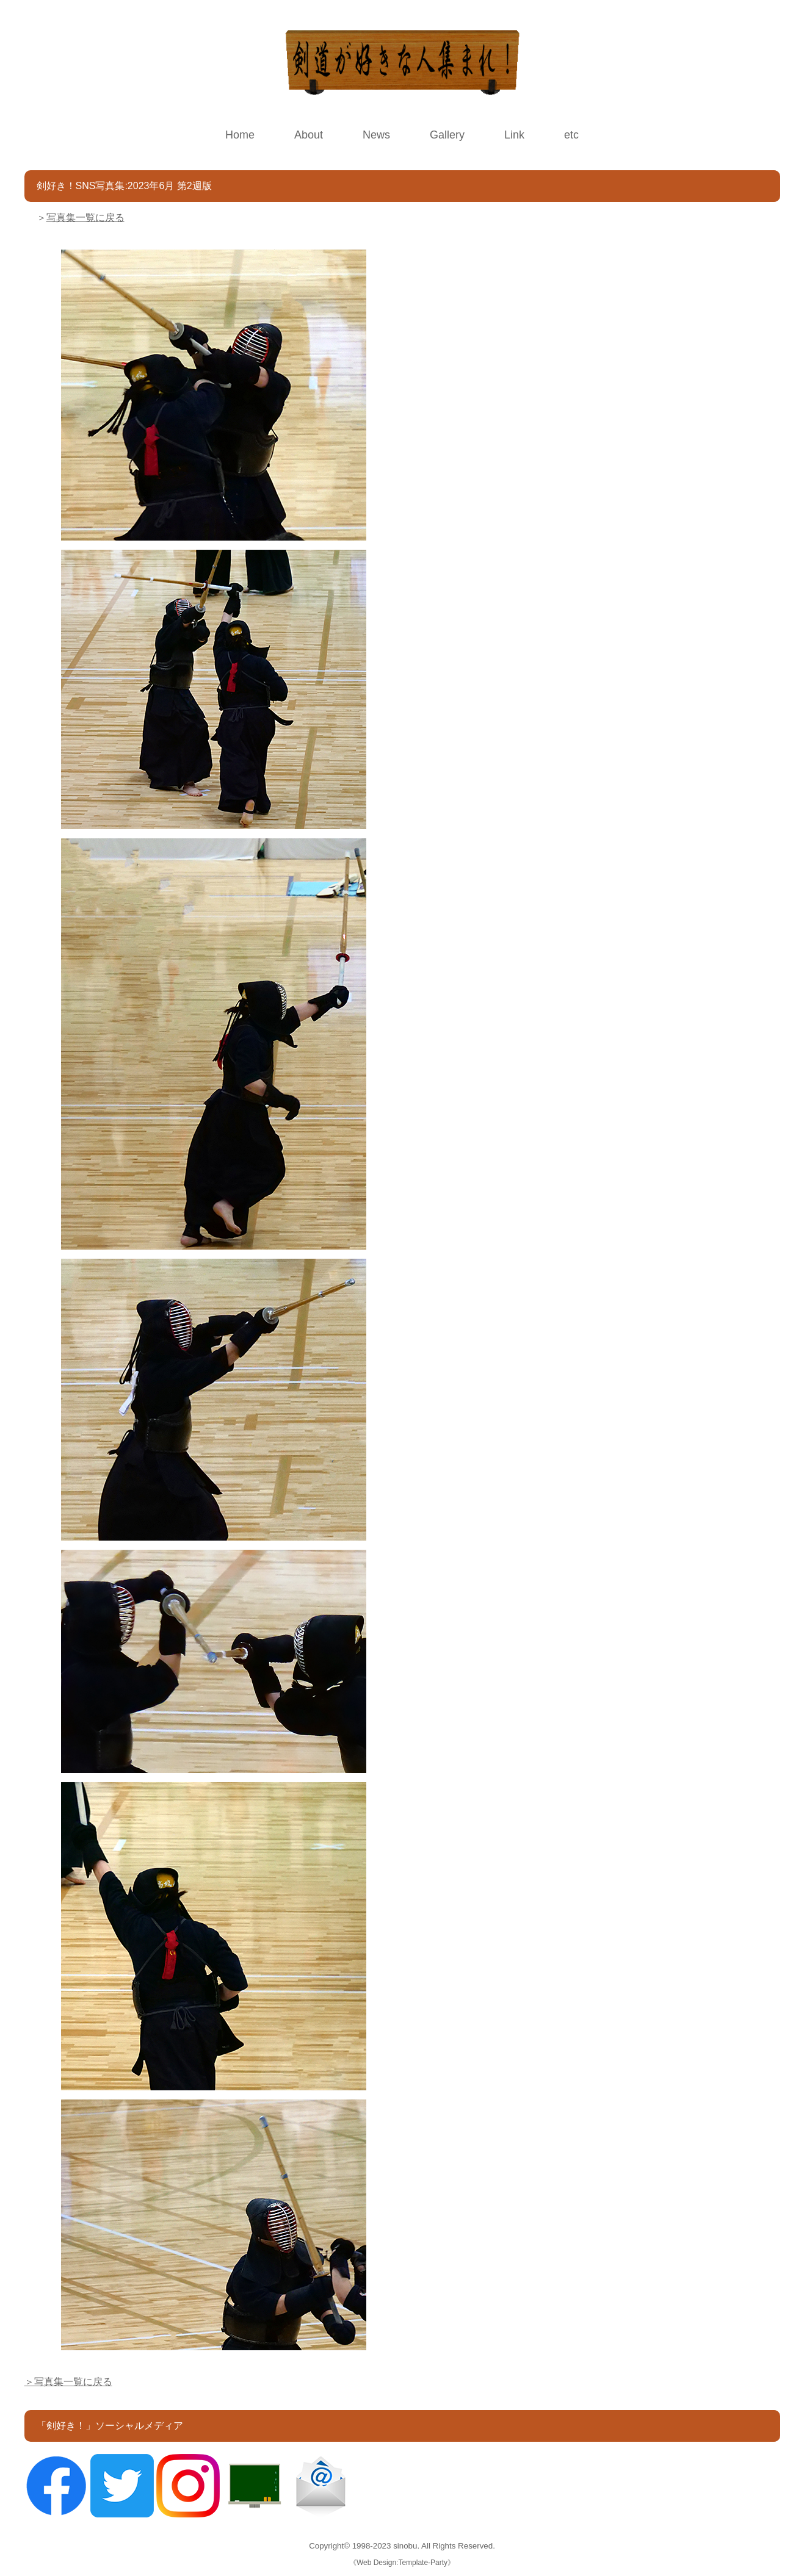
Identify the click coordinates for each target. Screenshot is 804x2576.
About (308, 135)
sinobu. (407, 2545)
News (376, 135)
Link (514, 135)
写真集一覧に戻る (85, 217)
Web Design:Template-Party (402, 2562)
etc (571, 135)
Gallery (447, 135)
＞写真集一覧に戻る (68, 2381)
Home (240, 135)
